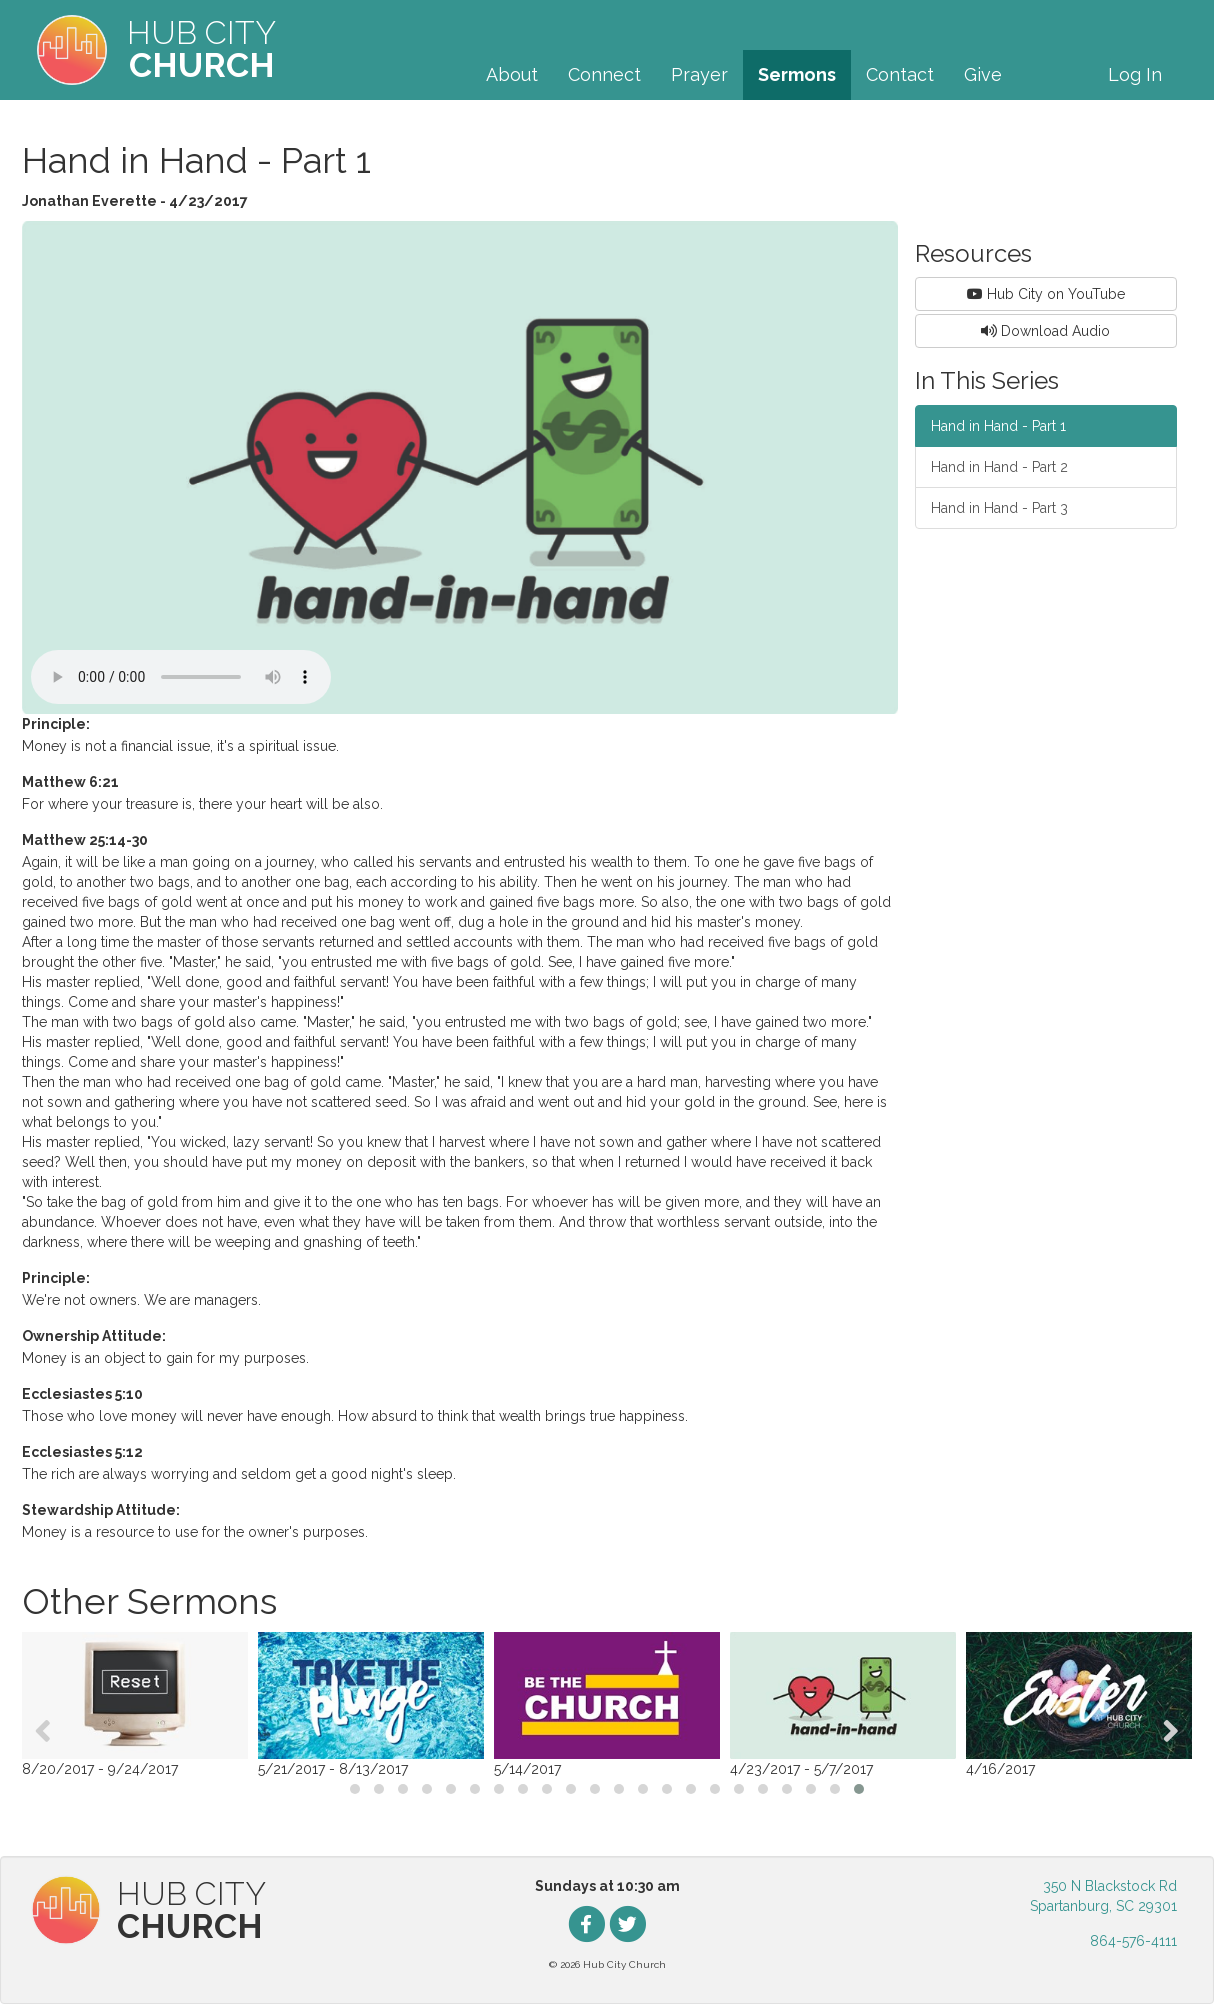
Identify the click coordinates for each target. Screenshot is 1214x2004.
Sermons (797, 74)
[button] (355, 1789)
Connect (604, 74)
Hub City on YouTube (1046, 294)
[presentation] (43, 1731)
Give (983, 74)
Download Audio (1045, 331)
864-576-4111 (1133, 1941)
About (512, 74)
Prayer (699, 74)
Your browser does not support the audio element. (181, 677)
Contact (900, 74)
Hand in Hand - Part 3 (999, 508)
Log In (1135, 74)
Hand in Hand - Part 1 (998, 426)
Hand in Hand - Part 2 (999, 467)
